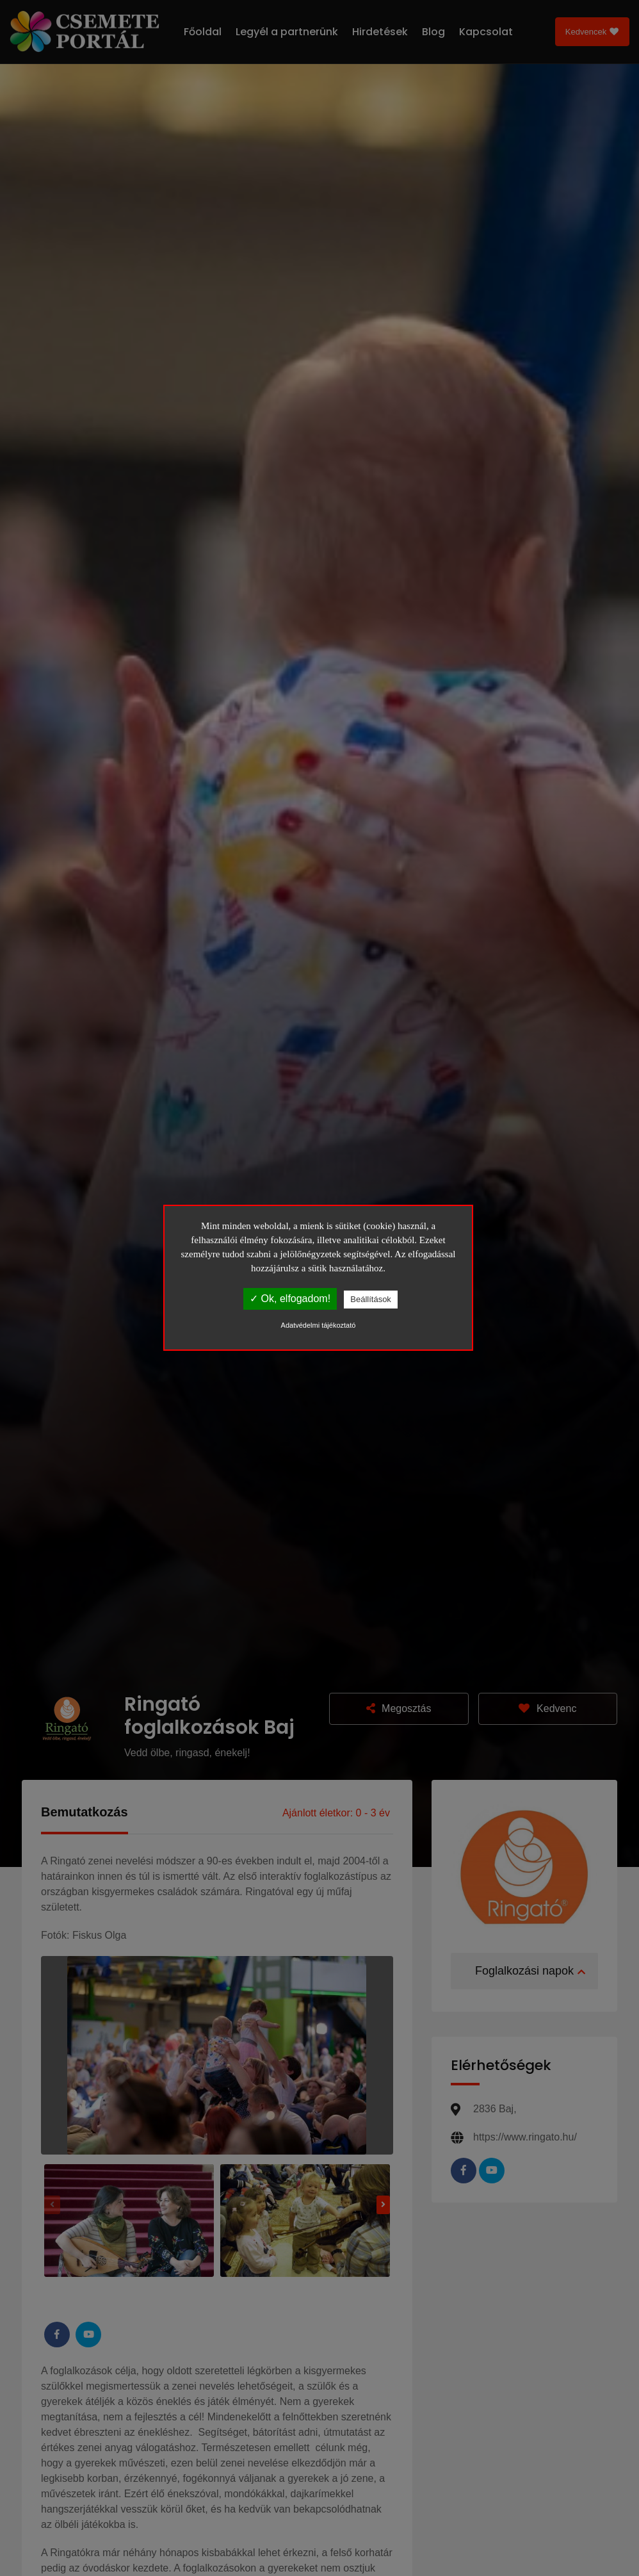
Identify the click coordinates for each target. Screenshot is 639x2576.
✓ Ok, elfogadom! (290, 1298)
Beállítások (370, 1299)
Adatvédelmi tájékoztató (318, 1325)
